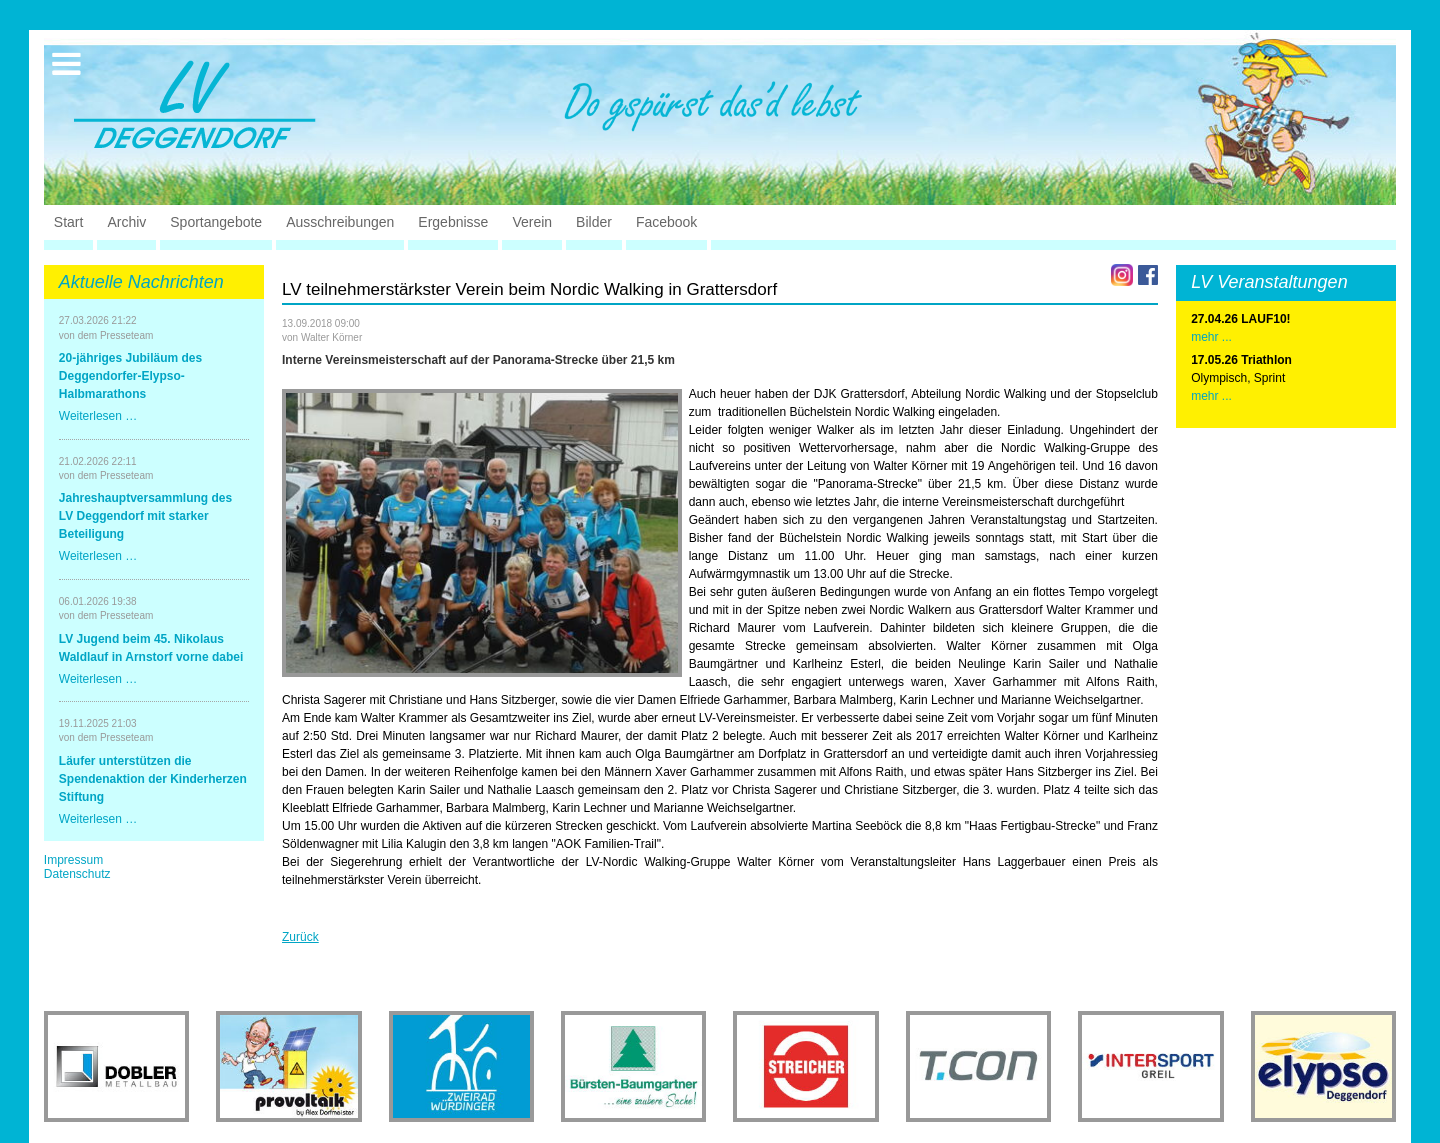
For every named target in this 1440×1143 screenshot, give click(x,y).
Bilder (594, 222)
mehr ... (1211, 396)
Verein (532, 222)
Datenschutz (77, 874)
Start (69, 222)
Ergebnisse (453, 222)
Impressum (73, 860)
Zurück (300, 937)
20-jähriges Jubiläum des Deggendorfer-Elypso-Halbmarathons (130, 376)
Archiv (126, 222)
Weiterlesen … (98, 416)
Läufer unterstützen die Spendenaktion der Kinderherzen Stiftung (153, 779)
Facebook (666, 222)
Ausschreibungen (340, 222)
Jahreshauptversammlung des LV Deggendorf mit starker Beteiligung (145, 516)
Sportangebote (216, 222)
